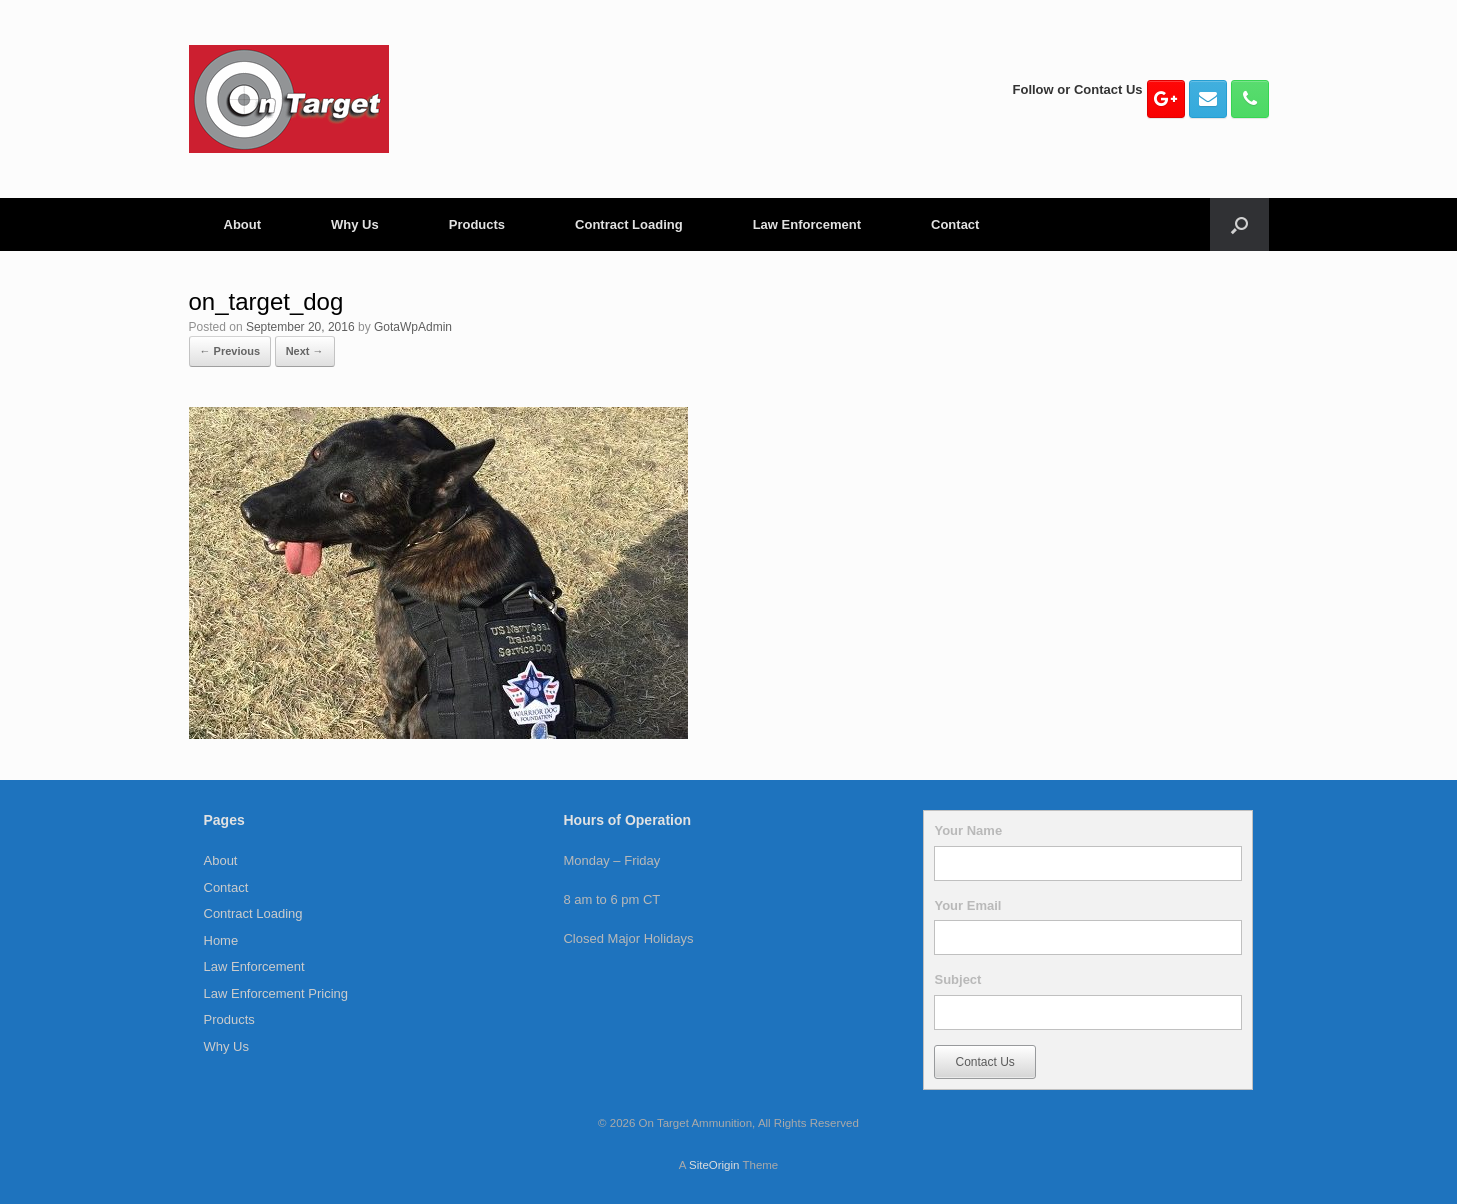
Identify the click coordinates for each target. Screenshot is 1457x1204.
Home (221, 940)
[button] (1239, 224)
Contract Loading (629, 224)
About (243, 224)
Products (477, 224)
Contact (955, 224)
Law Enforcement (807, 224)
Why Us (355, 224)
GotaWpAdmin (413, 327)
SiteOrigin (714, 1165)
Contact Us (984, 1062)
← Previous (230, 351)
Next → (305, 351)
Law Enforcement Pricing (276, 993)
